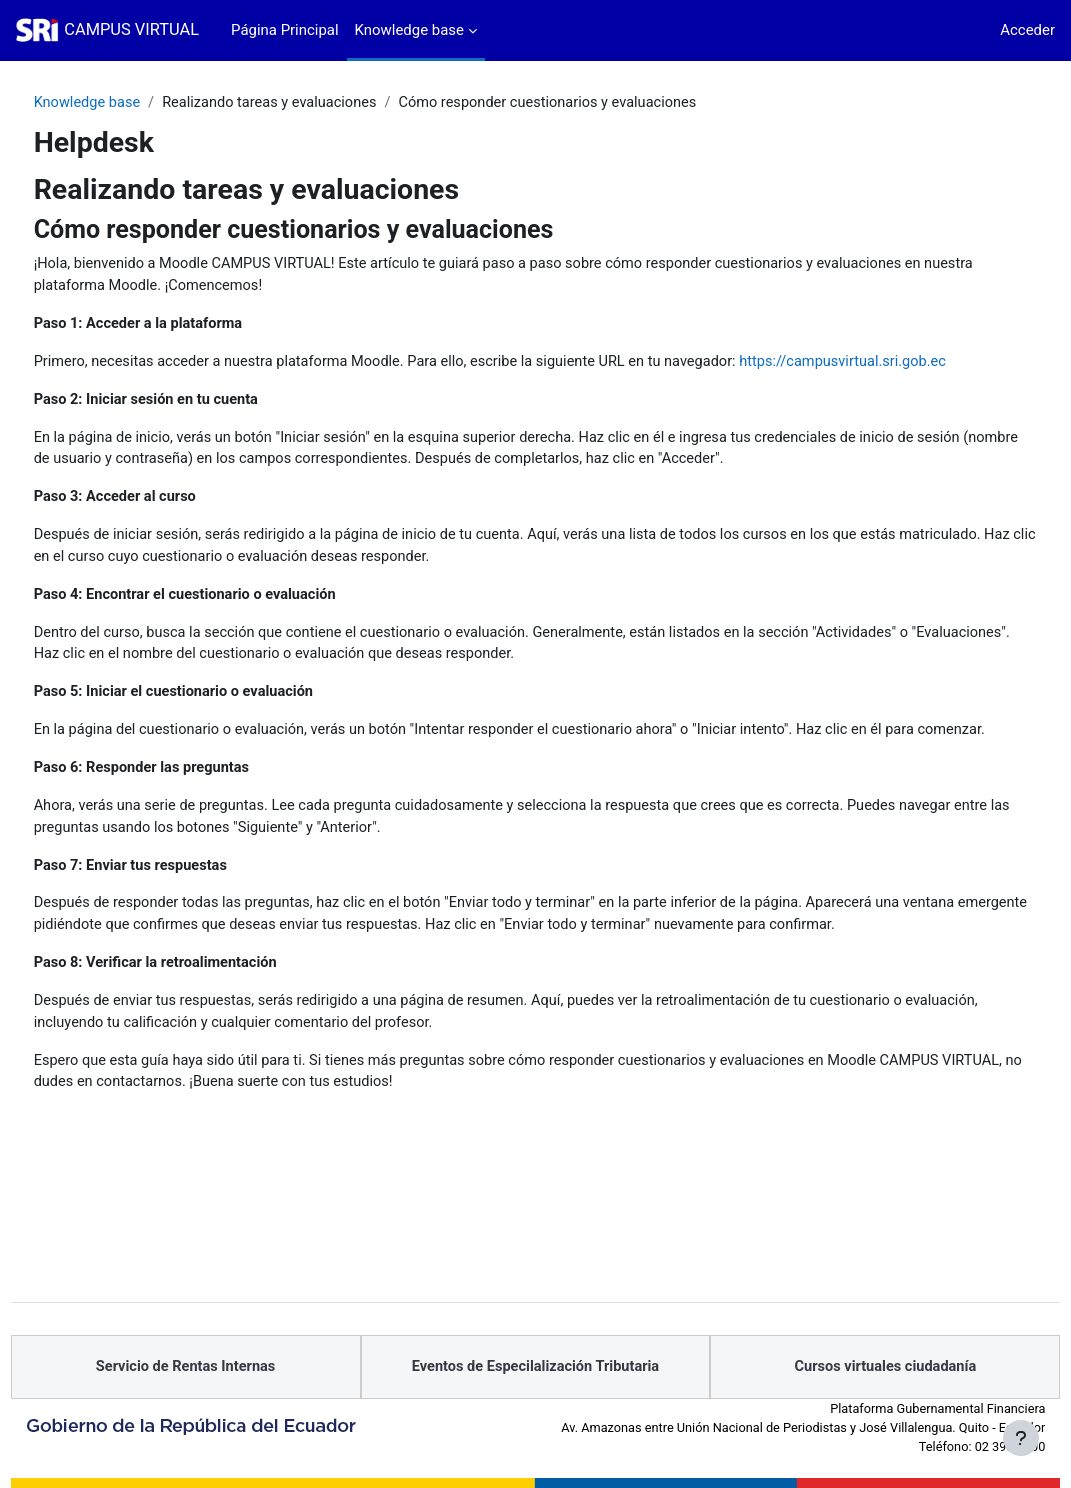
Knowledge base (125, 103)
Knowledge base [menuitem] (409, 30)
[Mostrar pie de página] (1021, 1438)
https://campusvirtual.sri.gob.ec (177, 387)
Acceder (1027, 30)
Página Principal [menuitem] (285, 30)
